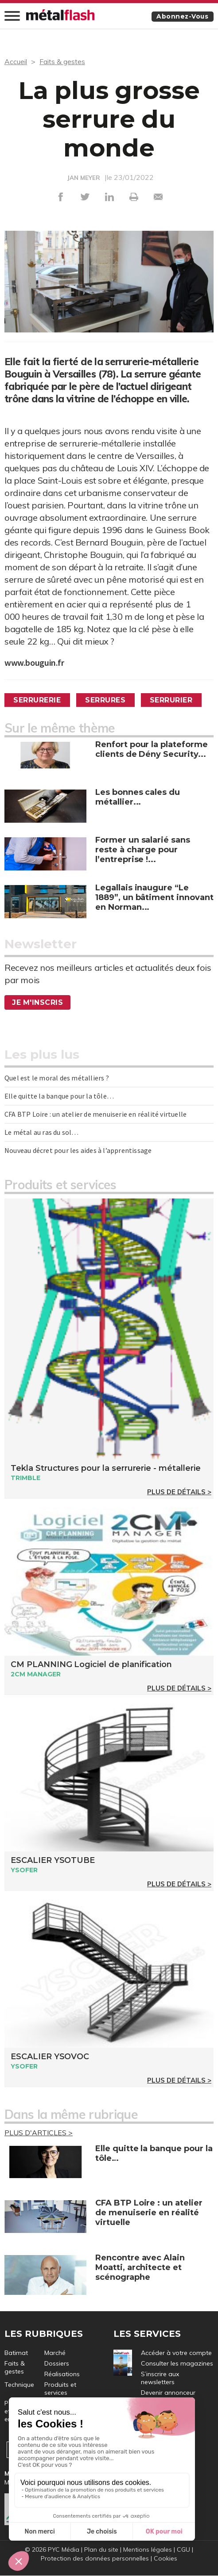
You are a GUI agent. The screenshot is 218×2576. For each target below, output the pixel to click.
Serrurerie (37, 700)
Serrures (106, 700)
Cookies (165, 2559)
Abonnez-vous (182, 16)
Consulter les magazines (177, 2363)
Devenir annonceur (168, 2393)
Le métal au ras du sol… (41, 1132)
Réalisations (62, 2374)
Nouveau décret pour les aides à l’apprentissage (78, 1150)
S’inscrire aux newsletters (160, 2378)
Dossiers (56, 2363)
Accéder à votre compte (176, 2353)
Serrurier (172, 700)
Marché (55, 2353)
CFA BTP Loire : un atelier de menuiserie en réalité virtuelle (95, 1114)
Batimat (16, 2353)
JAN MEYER (83, 177)
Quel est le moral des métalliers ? (56, 1077)
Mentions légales (147, 2550)
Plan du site (101, 2550)
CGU (183, 2550)
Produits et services (60, 2389)
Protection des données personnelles (95, 2559)
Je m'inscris (37, 1002)
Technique (19, 2385)
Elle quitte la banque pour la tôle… (59, 1095)
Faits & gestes (62, 61)
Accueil (15, 61)
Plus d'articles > (38, 2132)
